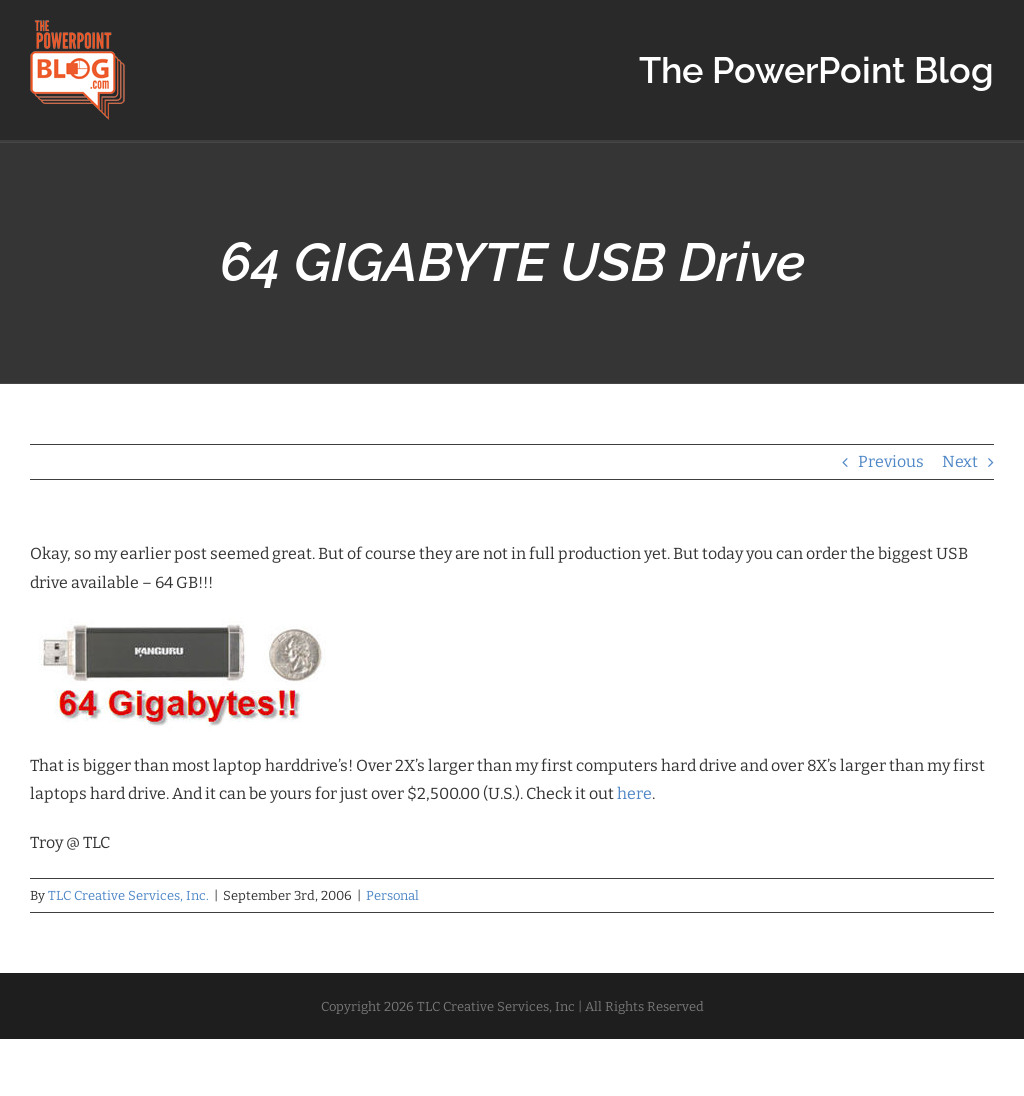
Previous (891, 461)
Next (960, 461)
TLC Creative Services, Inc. (128, 895)
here (634, 793)
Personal (392, 895)
